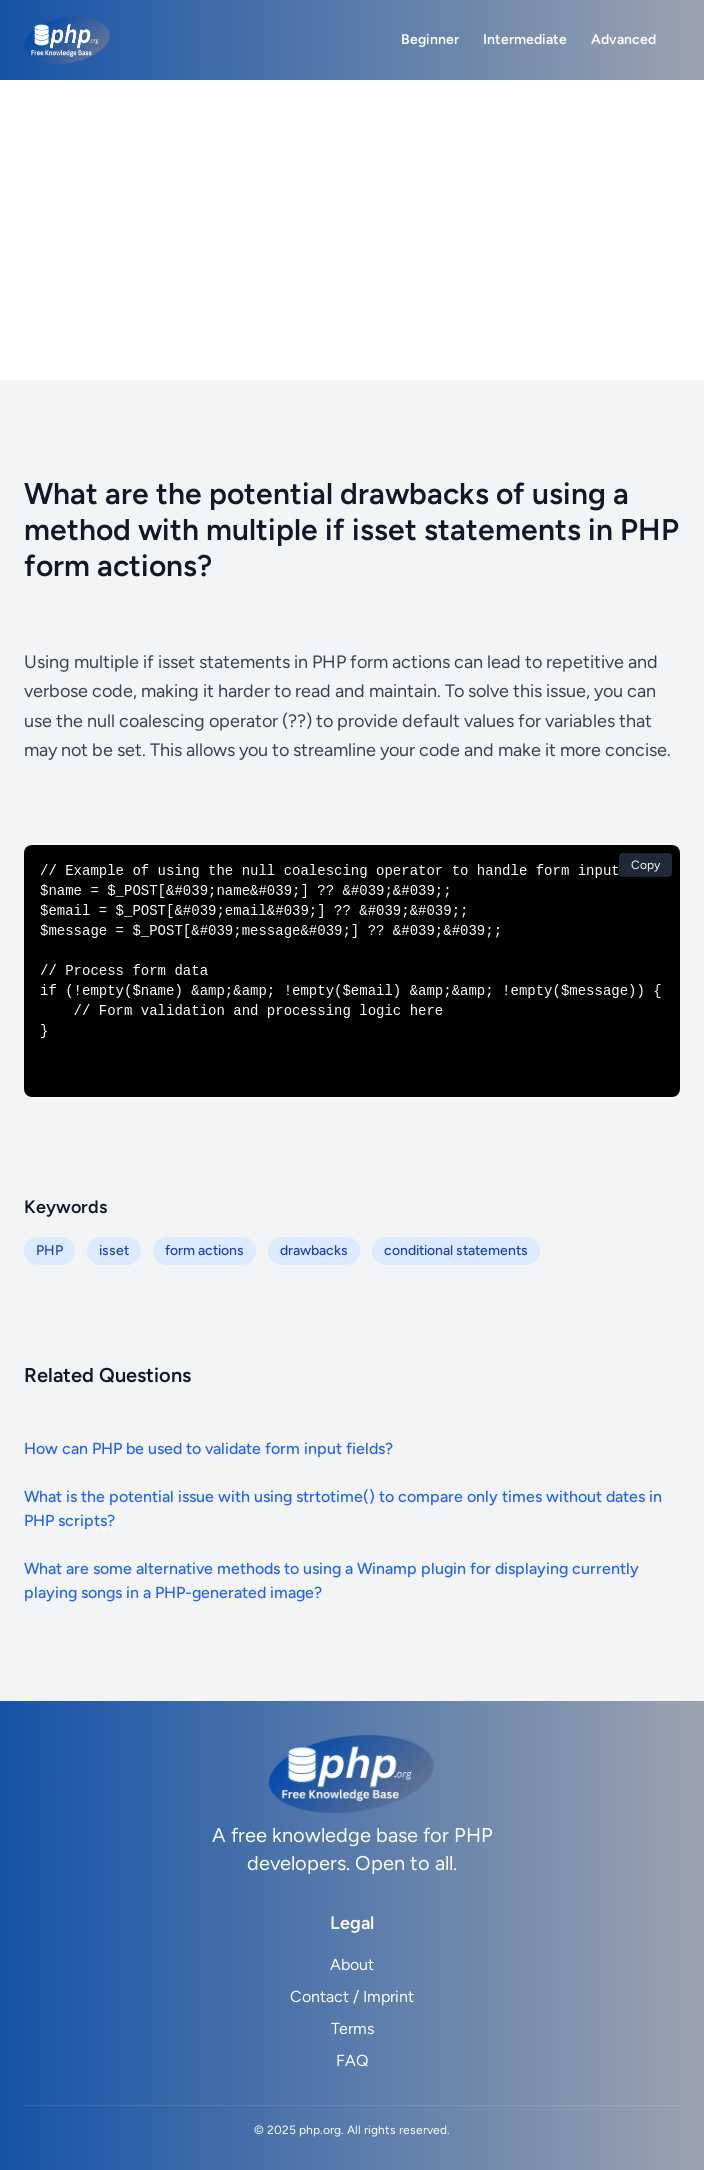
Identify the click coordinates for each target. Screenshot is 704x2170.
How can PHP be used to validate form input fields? (208, 1448)
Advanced (623, 39)
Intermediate (525, 39)
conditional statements (456, 1250)
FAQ (352, 2060)
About (352, 1964)
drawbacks (314, 1250)
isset (114, 1250)
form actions (204, 1250)
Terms (352, 2028)
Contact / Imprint (352, 1996)
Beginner (430, 39)
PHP (49, 1250)
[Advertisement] (352, 230)
